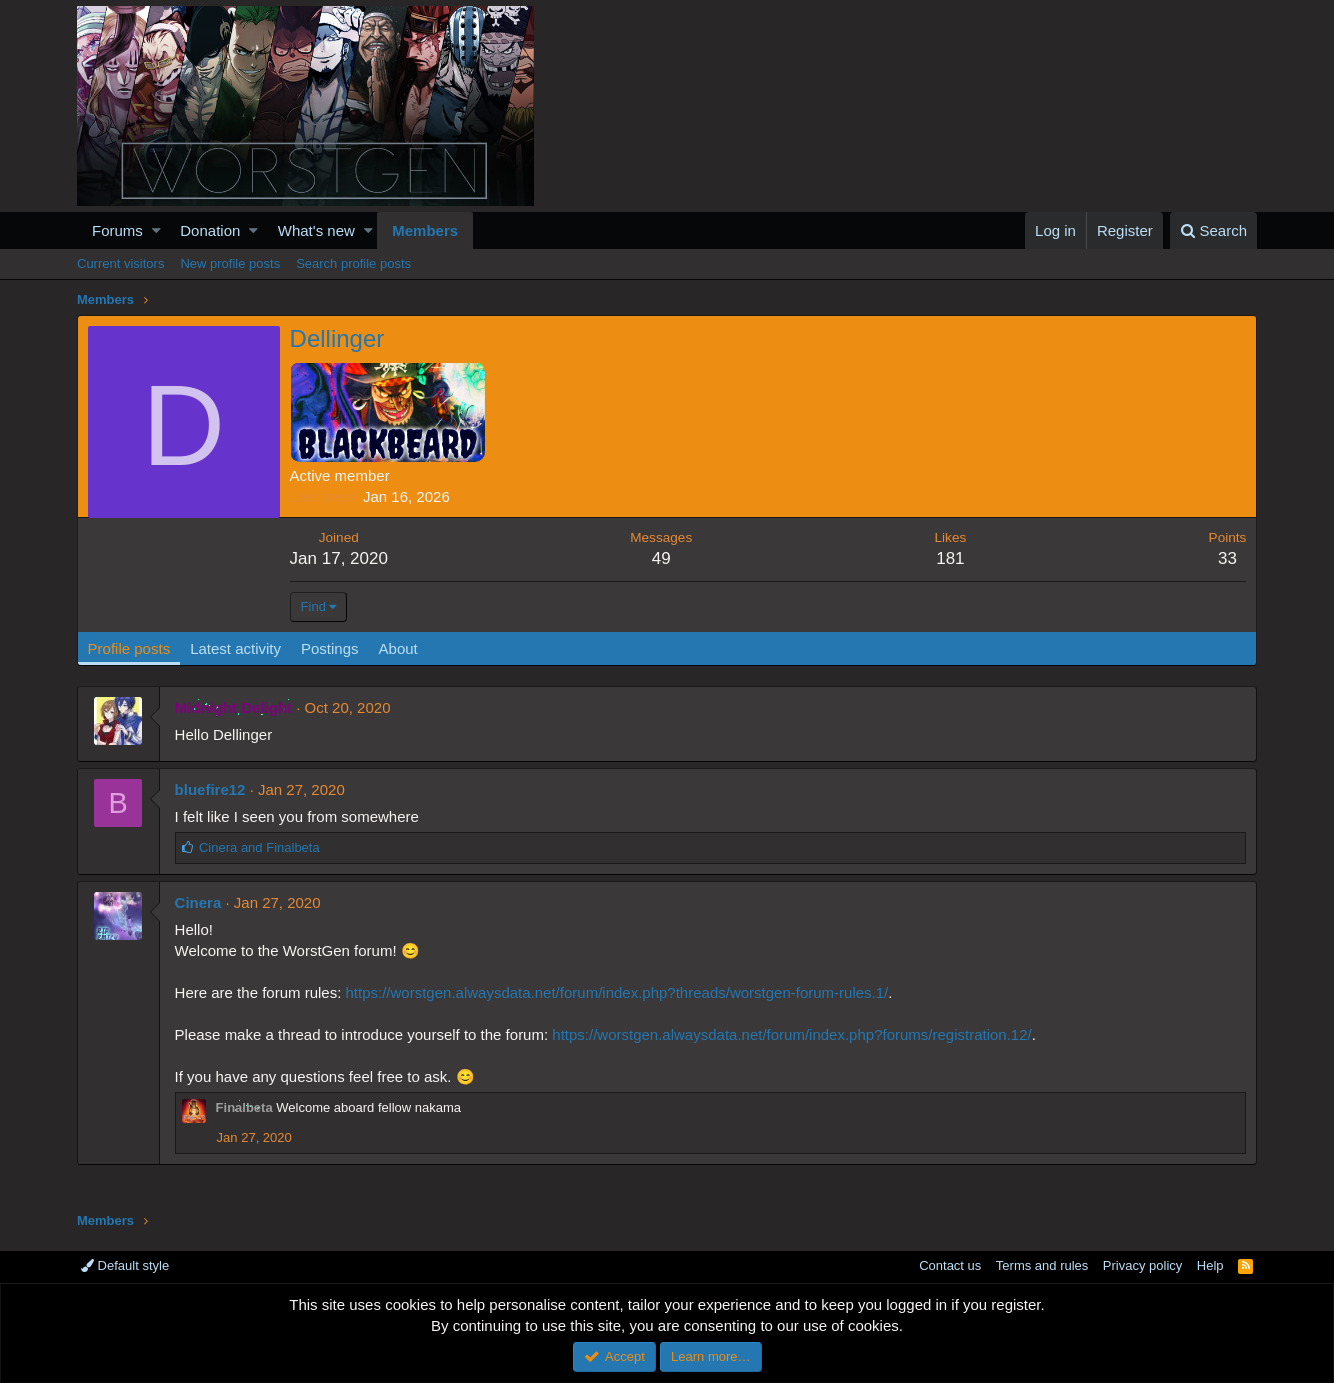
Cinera (198, 902)
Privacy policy (1142, 1265)
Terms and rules (1042, 1265)
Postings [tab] (330, 648)
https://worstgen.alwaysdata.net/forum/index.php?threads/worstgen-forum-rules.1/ (617, 992)
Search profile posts (353, 263)
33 (1227, 558)
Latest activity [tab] (236, 648)
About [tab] (398, 648)
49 (661, 558)
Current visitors (120, 263)
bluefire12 (210, 789)
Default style (125, 1265)
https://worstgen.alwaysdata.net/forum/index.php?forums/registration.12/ (792, 1034)
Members (425, 230)
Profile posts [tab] (129, 648)
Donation (210, 230)
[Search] (1213, 230)
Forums (117, 230)
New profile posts (230, 263)
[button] (156, 230)
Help (1210, 1265)
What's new (316, 230)
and (259, 847)
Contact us (950, 1265)
